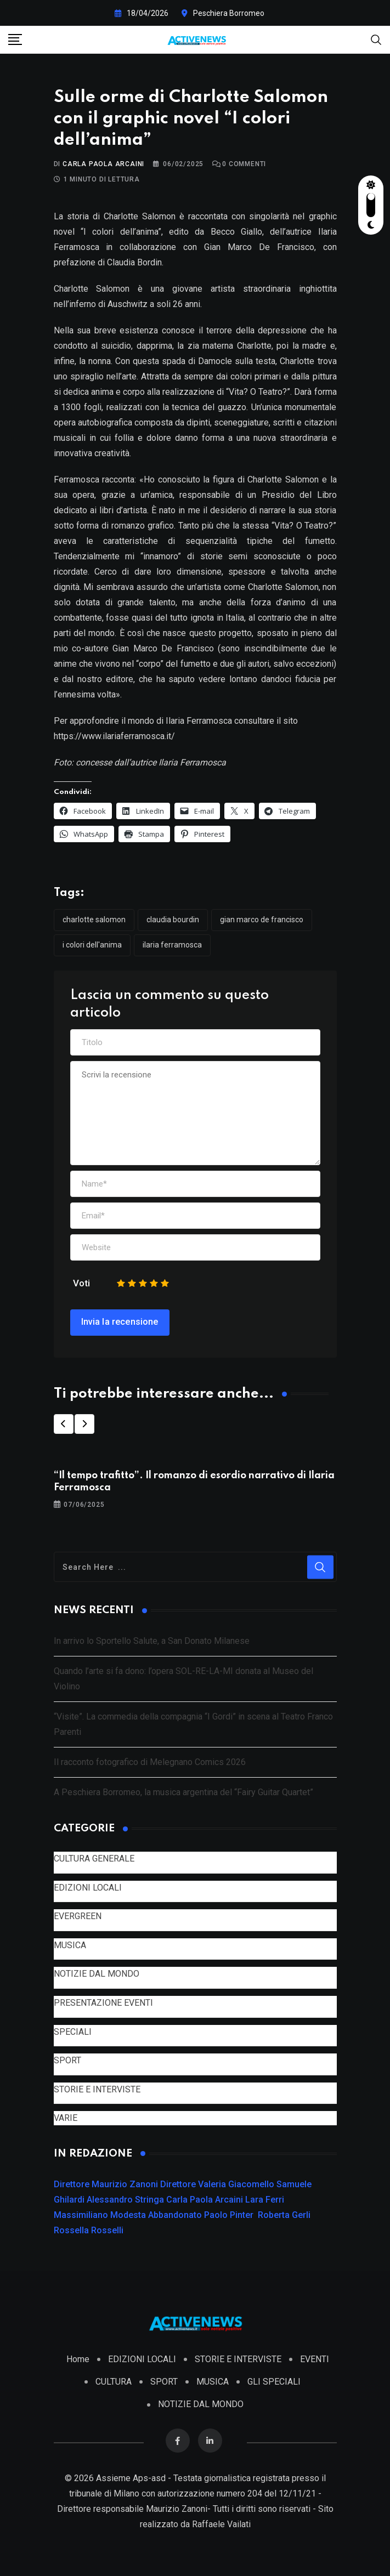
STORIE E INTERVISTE (97, 2089)
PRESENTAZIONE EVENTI (103, 2003)
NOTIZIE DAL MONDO (96, 1973)
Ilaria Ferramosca (172, 944)
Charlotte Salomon (94, 919)
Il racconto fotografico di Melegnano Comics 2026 (150, 1762)
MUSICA (70, 1945)
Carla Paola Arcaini (103, 164)
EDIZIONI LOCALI (88, 1887)
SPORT (67, 2060)
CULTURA (113, 2381)
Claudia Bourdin (172, 919)
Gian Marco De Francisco (261, 919)
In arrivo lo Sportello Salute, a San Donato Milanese (152, 1641)
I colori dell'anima (92, 944)
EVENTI (314, 2359)
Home (77, 2359)
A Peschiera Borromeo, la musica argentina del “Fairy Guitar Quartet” (183, 1792)
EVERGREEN (77, 1916)
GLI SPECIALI (274, 2381)
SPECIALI (73, 2032)
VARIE (65, 2118)
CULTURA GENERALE (94, 1858)
